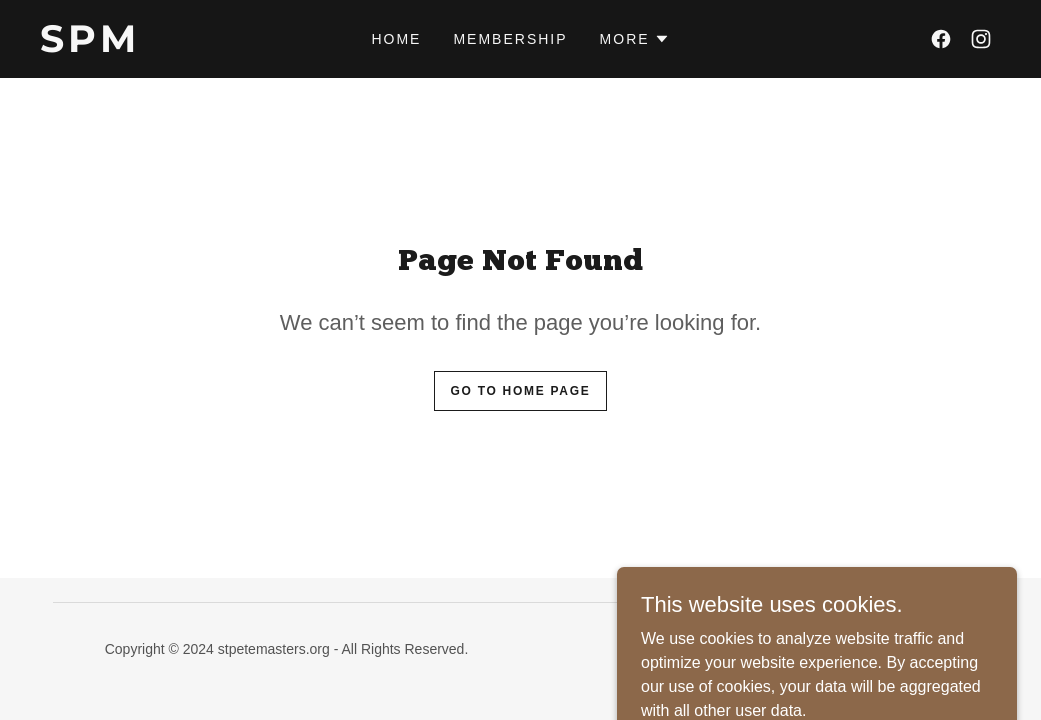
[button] (635, 39)
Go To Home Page (521, 391)
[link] (168, 46)
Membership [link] (510, 39)
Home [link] (396, 39)
